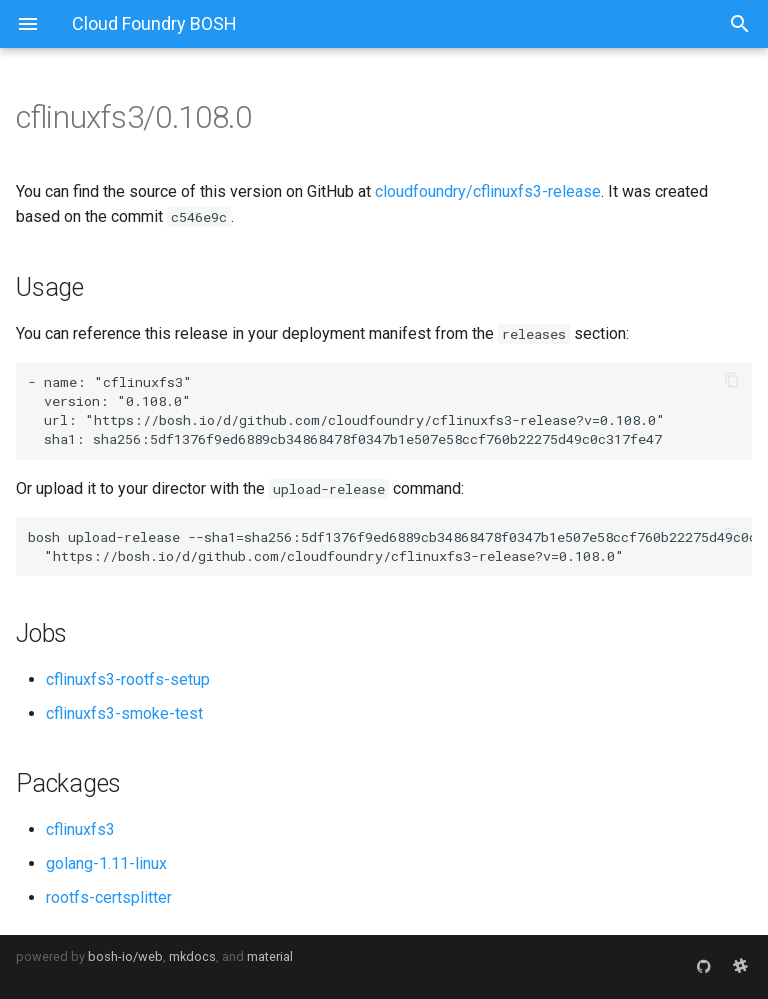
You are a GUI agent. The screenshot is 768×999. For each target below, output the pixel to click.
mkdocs (192, 956)
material (270, 956)
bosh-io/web (125, 956)
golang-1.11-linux (106, 863)
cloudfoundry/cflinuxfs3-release (488, 191)
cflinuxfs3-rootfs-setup (128, 679)
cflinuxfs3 (80, 829)
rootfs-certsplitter (109, 897)
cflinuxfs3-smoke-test (124, 713)
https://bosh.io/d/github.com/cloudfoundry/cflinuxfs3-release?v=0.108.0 (375, 420)
